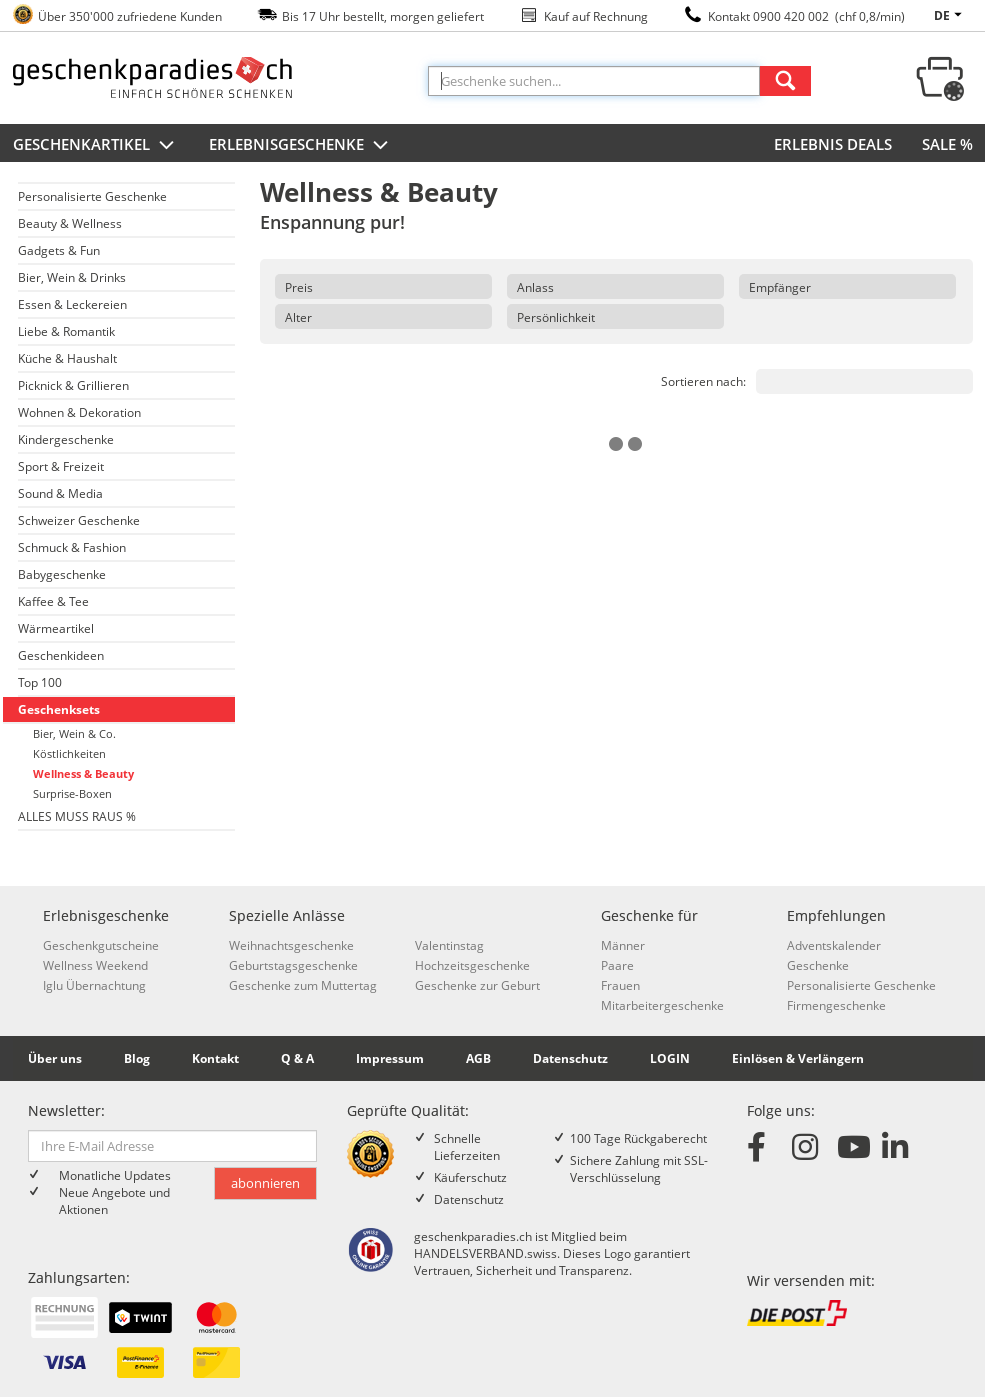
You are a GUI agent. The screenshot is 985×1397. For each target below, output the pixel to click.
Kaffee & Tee (53, 601)
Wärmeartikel (56, 628)
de (951, 15)
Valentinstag (449, 945)
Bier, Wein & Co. (74, 733)
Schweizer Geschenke (79, 520)
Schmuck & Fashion (72, 547)
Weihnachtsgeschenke (291, 945)
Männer (623, 945)
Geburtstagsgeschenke (293, 965)
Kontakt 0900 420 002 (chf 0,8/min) (806, 16)
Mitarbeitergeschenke (662, 1005)
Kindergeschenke (66, 439)
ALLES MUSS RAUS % (77, 816)
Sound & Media (60, 493)
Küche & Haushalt (67, 358)
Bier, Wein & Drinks (72, 277)
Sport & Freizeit (61, 466)
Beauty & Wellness (70, 223)
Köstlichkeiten (69, 753)
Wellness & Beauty (83, 773)
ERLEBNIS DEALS (833, 144)
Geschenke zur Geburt (477, 985)
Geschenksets (59, 709)
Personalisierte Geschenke (92, 196)
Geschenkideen (61, 655)
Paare (617, 965)
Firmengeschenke (836, 1005)
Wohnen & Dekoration (79, 412)
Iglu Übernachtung (94, 985)
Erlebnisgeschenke (301, 146)
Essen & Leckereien (72, 304)
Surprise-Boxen (72, 793)
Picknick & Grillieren (73, 385)
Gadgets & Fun (59, 250)
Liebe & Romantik (66, 331)
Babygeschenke (62, 574)
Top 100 (40, 682)
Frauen (620, 985)
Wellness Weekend (95, 965)
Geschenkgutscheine (101, 945)
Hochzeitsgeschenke (472, 965)
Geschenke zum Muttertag (303, 985)
